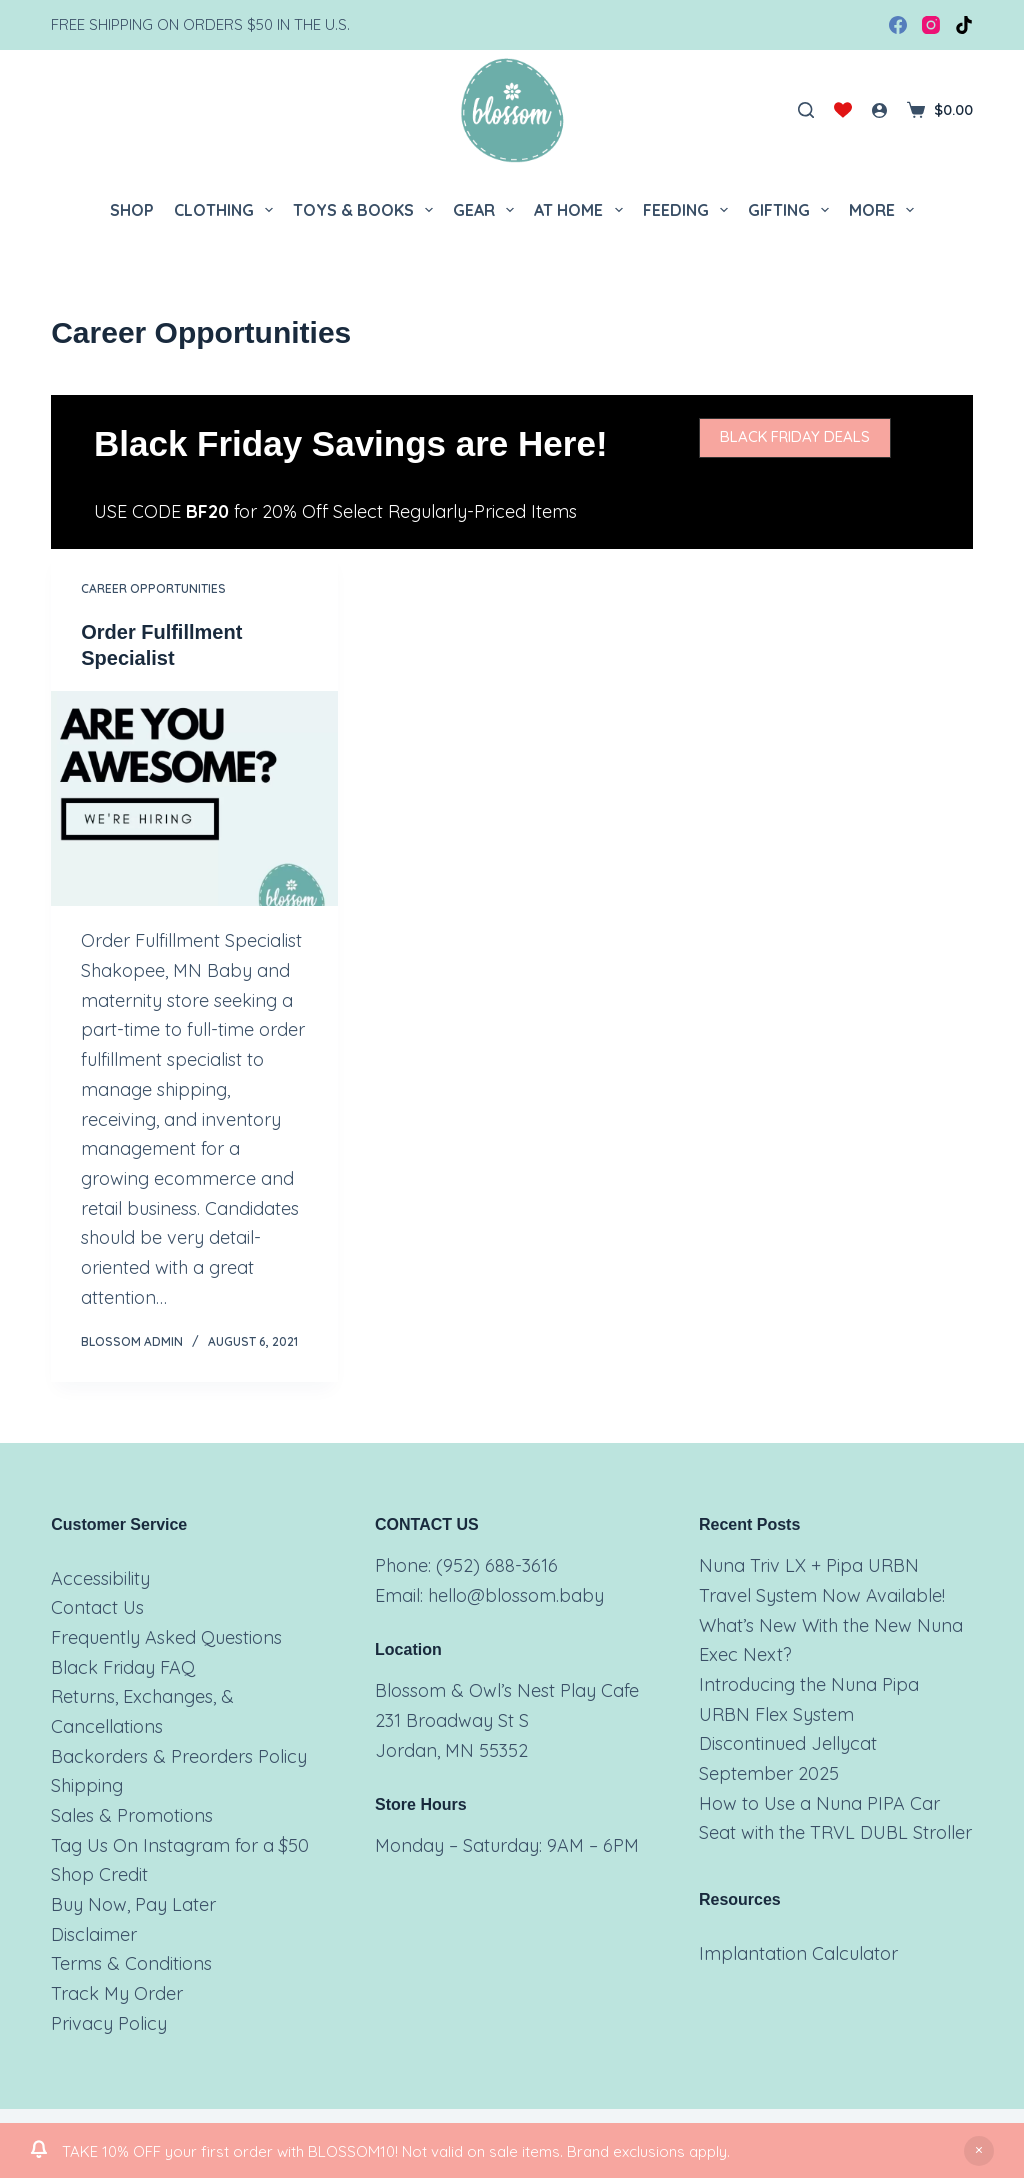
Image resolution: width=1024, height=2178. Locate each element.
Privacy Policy (109, 2023)
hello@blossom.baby (516, 1595)
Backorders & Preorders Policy (179, 1756)
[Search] (806, 110)
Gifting (792, 210)
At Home (582, 210)
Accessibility (100, 1578)
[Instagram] (931, 25)
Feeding (689, 210)
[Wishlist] (843, 110)
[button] (795, 438)
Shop (132, 210)
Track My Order (117, 1993)
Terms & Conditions (131, 1963)
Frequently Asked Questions (166, 1637)
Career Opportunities (153, 588)
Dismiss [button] (979, 2151)
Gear (487, 210)
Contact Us (97, 1607)
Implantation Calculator (798, 1953)
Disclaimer (94, 1934)
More (885, 210)
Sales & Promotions (132, 1815)
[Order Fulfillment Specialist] (194, 798)
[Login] (879, 110)
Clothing (227, 210)
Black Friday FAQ (123, 1667)
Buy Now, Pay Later (133, 1904)
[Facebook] (898, 25)
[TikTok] (964, 25)
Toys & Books (367, 210)
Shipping (87, 1785)
